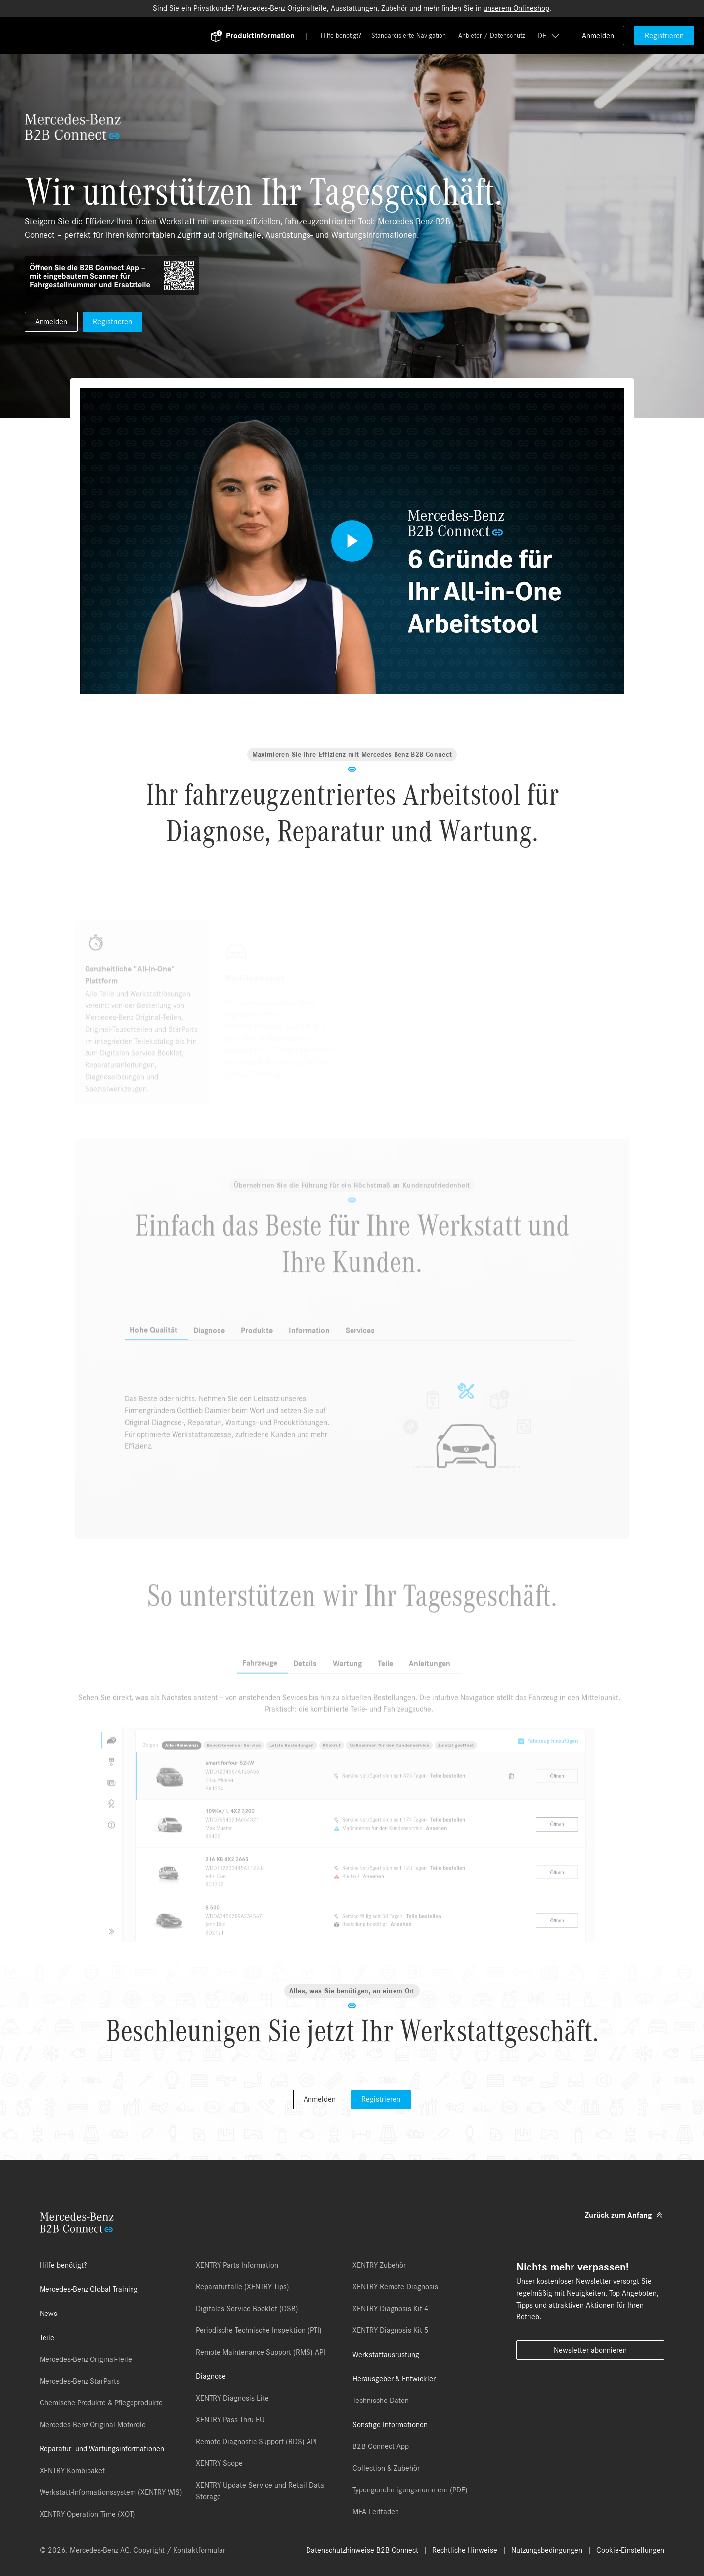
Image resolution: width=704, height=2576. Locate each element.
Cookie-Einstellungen (630, 2550)
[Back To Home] (120, 36)
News (48, 2313)
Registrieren (664, 36)
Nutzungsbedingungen (546, 2550)
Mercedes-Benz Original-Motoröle (93, 2425)
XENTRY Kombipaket (72, 2471)
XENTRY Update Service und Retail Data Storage (260, 2491)
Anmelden (598, 36)
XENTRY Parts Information (237, 2265)
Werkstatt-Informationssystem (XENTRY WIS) (111, 2492)
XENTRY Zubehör (379, 2265)
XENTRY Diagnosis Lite (232, 2398)
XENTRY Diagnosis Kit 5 (390, 2330)
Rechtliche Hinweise (464, 2550)
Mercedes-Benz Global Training (89, 2289)
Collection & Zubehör (386, 2468)
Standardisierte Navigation (408, 35)
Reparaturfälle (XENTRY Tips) (242, 2287)
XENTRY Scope (219, 2463)
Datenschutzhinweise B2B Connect (362, 2550)
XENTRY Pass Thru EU (230, 2420)
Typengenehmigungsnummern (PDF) (410, 2490)
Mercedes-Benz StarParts (80, 2381)
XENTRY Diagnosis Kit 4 (390, 2309)
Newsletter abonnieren (590, 2350)
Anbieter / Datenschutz (491, 35)
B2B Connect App (380, 2446)
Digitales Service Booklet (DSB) (247, 2309)
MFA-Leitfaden (375, 2512)
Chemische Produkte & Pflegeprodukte (101, 2403)
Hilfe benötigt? (341, 35)
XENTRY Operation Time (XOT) (87, 2514)
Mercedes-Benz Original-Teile (86, 2359)
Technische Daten (380, 2400)
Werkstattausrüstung (385, 2354)
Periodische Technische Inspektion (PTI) (259, 2330)
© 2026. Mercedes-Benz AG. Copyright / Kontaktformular (132, 2550)
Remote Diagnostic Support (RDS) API (256, 2441)
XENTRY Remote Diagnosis (395, 2287)
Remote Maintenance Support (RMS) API (260, 2352)
